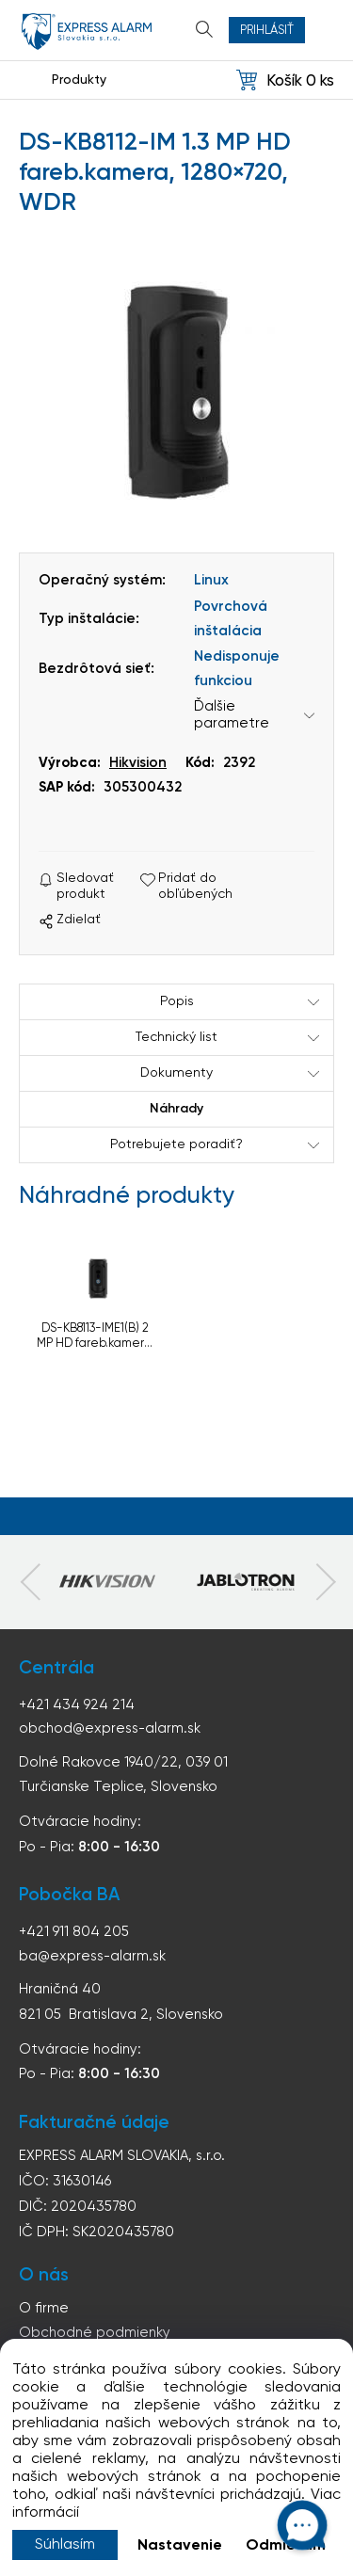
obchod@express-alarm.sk (110, 1728)
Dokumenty (176, 1073)
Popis (177, 1001)
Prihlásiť (267, 30)
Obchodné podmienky (94, 2333)
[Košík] (285, 80)
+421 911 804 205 (74, 1932)
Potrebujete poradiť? (176, 1144)
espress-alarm (86, 31)
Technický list (176, 1037)
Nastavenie (179, 2545)
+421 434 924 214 (77, 1705)
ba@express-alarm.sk (92, 1956)
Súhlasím (65, 2544)
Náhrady (176, 1108)
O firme (44, 2308)
